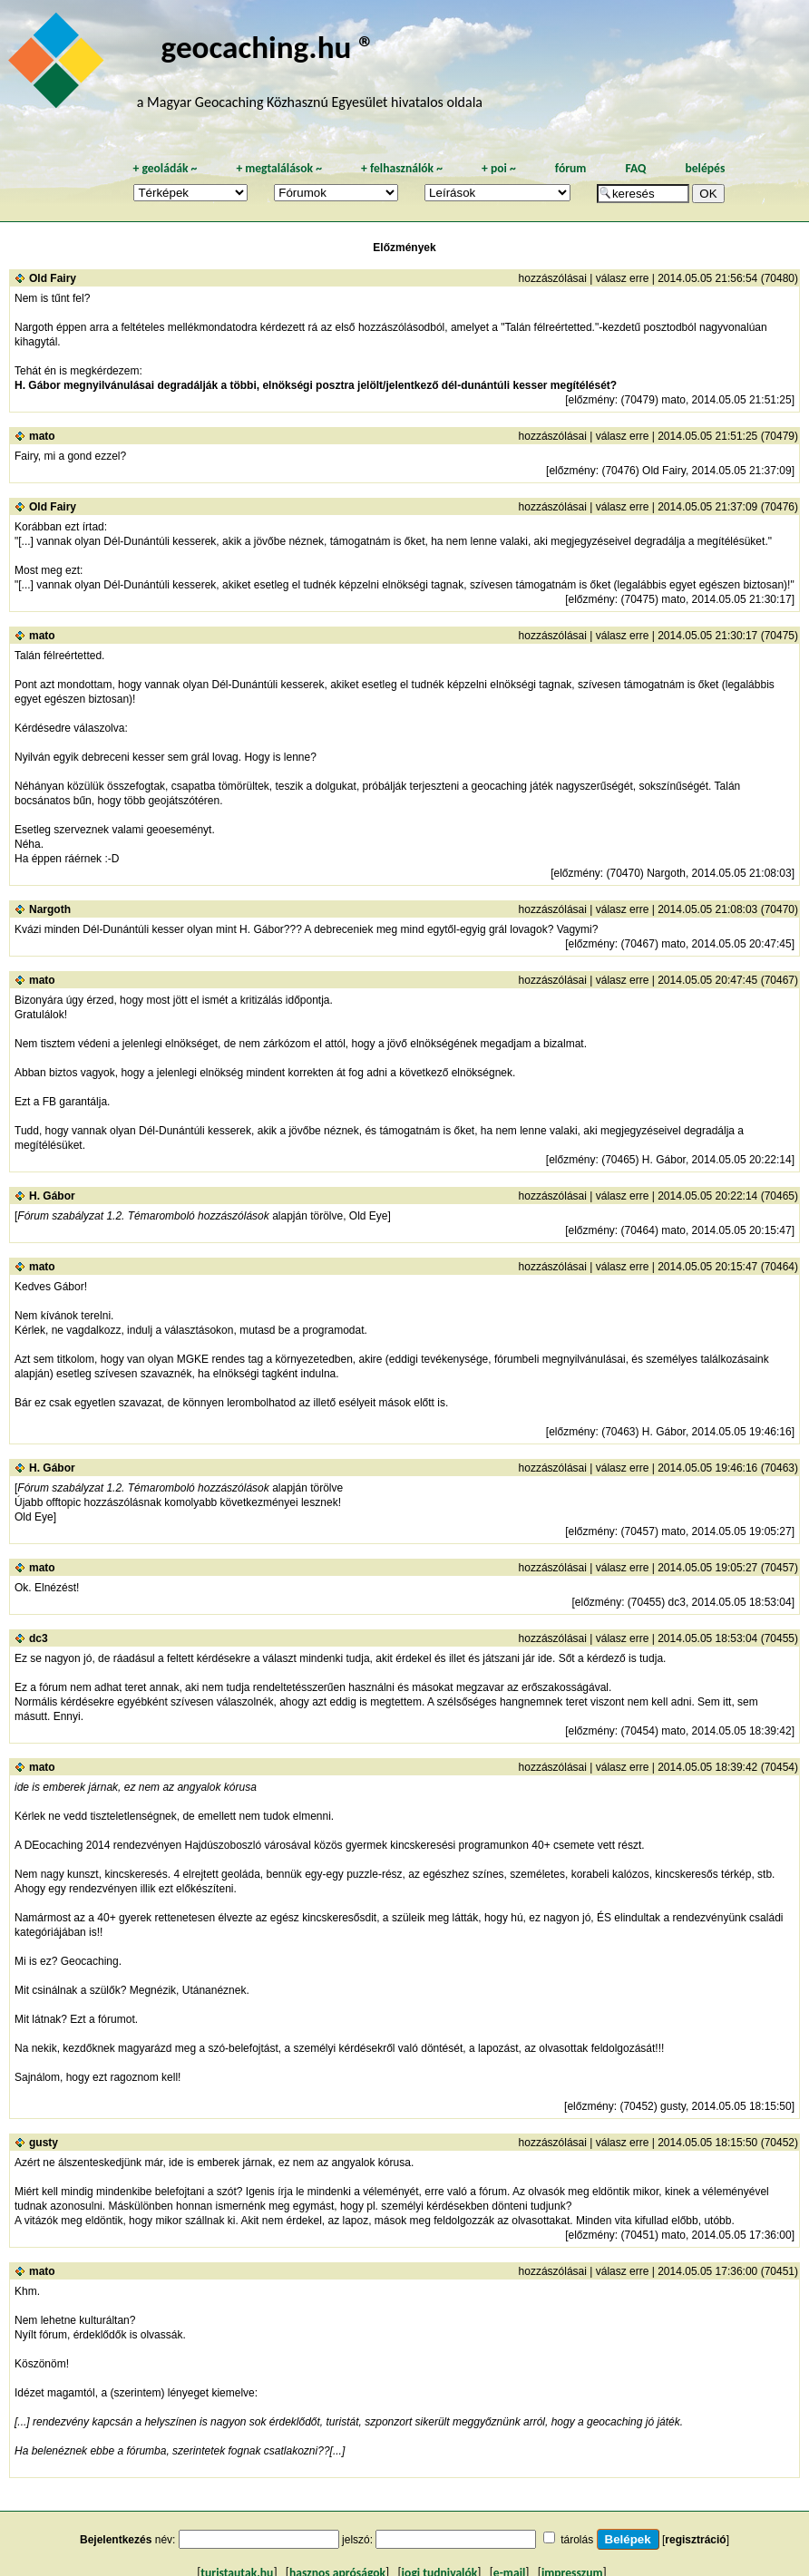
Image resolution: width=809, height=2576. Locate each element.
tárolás (576, 2539)
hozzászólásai (553, 278)
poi (499, 168)
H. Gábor (52, 1196)
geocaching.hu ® (268, 46)
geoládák (164, 168)
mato (42, 436)
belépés (705, 168)
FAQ (635, 168)
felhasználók (402, 168)
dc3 (38, 1638)
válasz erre (622, 278)
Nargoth (50, 909)
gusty (43, 2142)
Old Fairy (52, 278)
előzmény (591, 400)
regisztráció (695, 2539)
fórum (571, 168)
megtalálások (279, 168)
